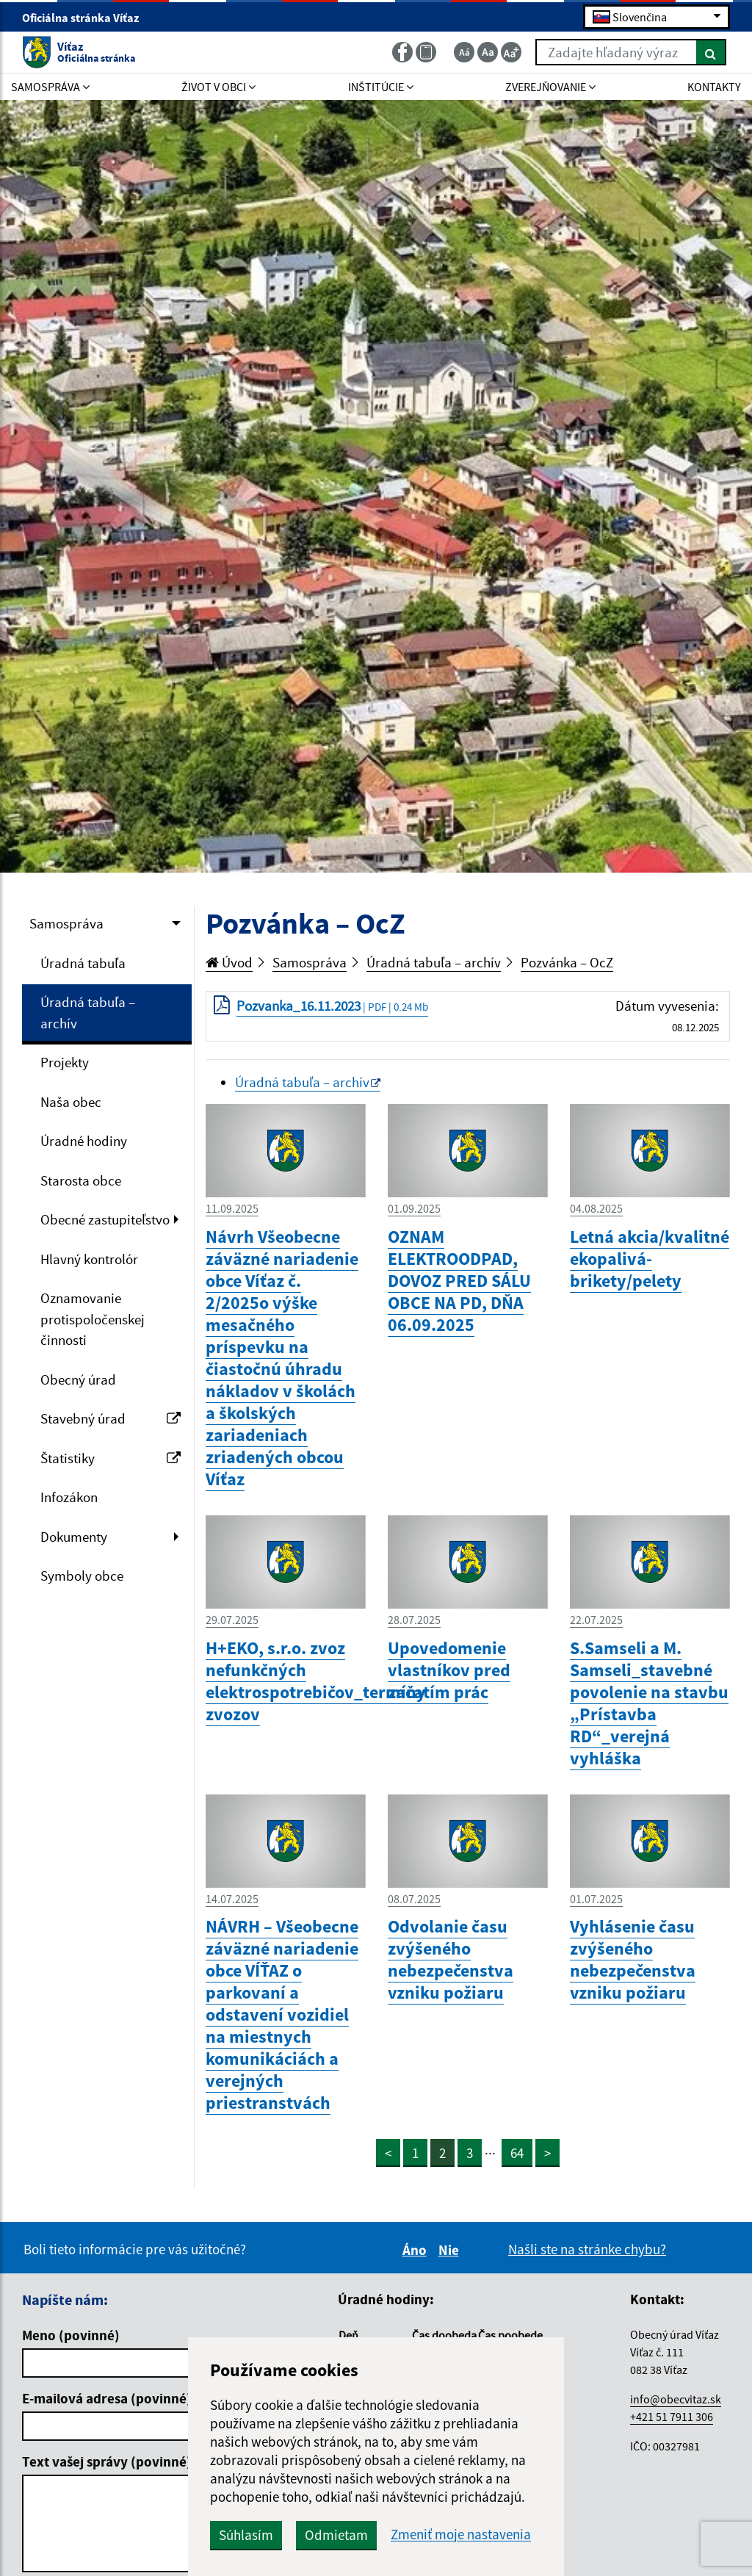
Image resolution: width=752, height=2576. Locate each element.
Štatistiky (110, 1458)
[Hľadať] (711, 52)
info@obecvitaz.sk (675, 2399)
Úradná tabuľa (83, 963)
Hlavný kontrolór (89, 1259)
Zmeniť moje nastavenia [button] (461, 2534)
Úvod (229, 962)
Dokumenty (73, 1536)
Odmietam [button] (336, 2535)
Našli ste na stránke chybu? (587, 2249)
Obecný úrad (78, 1379)
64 (517, 2153)
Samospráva (66, 923)
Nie (450, 2250)
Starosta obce (80, 1180)
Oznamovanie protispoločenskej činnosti (92, 1319)
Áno (416, 2250)
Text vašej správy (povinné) (107, 2461)
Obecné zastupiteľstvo (105, 1219)
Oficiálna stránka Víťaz (86, 17)
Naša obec (70, 1102)
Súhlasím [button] (246, 2535)
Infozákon (69, 1497)
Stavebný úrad (110, 1418)
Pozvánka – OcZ (567, 962)
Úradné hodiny (83, 1141)
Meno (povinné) (71, 2335)
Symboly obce (81, 1575)
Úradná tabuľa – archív (87, 1012)
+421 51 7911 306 (671, 2416)
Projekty (64, 1062)
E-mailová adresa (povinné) (107, 2398)
